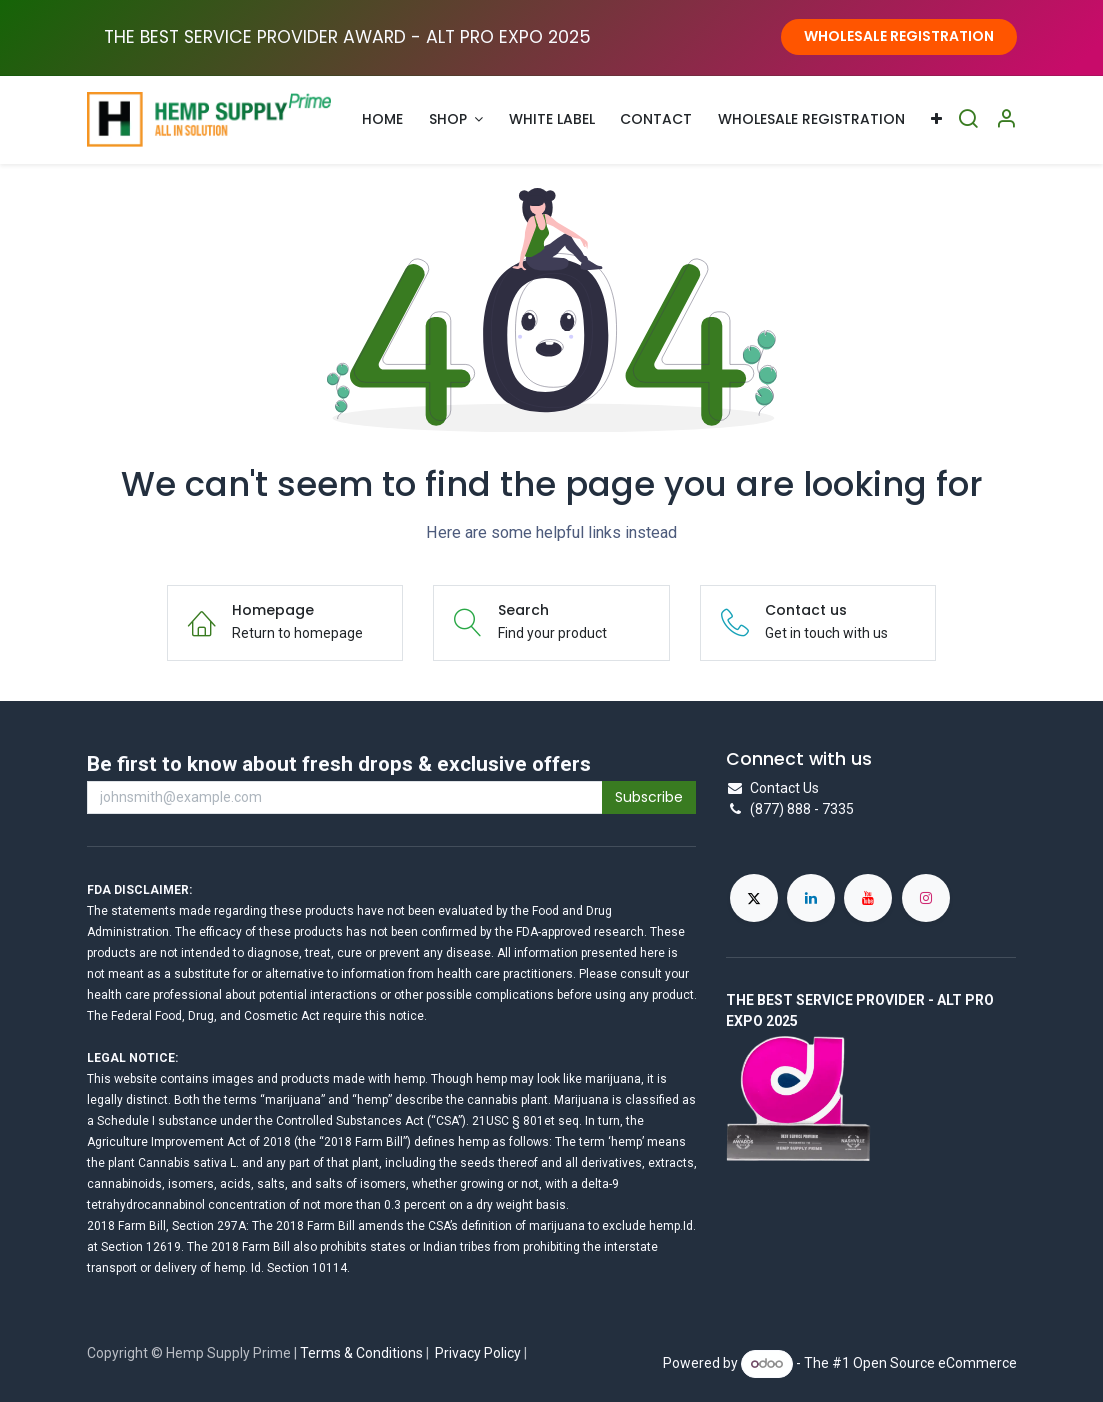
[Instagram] (926, 898)
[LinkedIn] (811, 898)
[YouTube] (868, 898)
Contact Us (784, 788)
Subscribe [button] (649, 797)
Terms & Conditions (361, 1353)
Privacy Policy (478, 1353)
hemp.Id (671, 1226)
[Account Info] (1006, 119)
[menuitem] (382, 119)
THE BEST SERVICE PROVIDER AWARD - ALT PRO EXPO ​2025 (347, 37)
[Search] (968, 119)
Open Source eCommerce (935, 1363)
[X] (754, 898)
